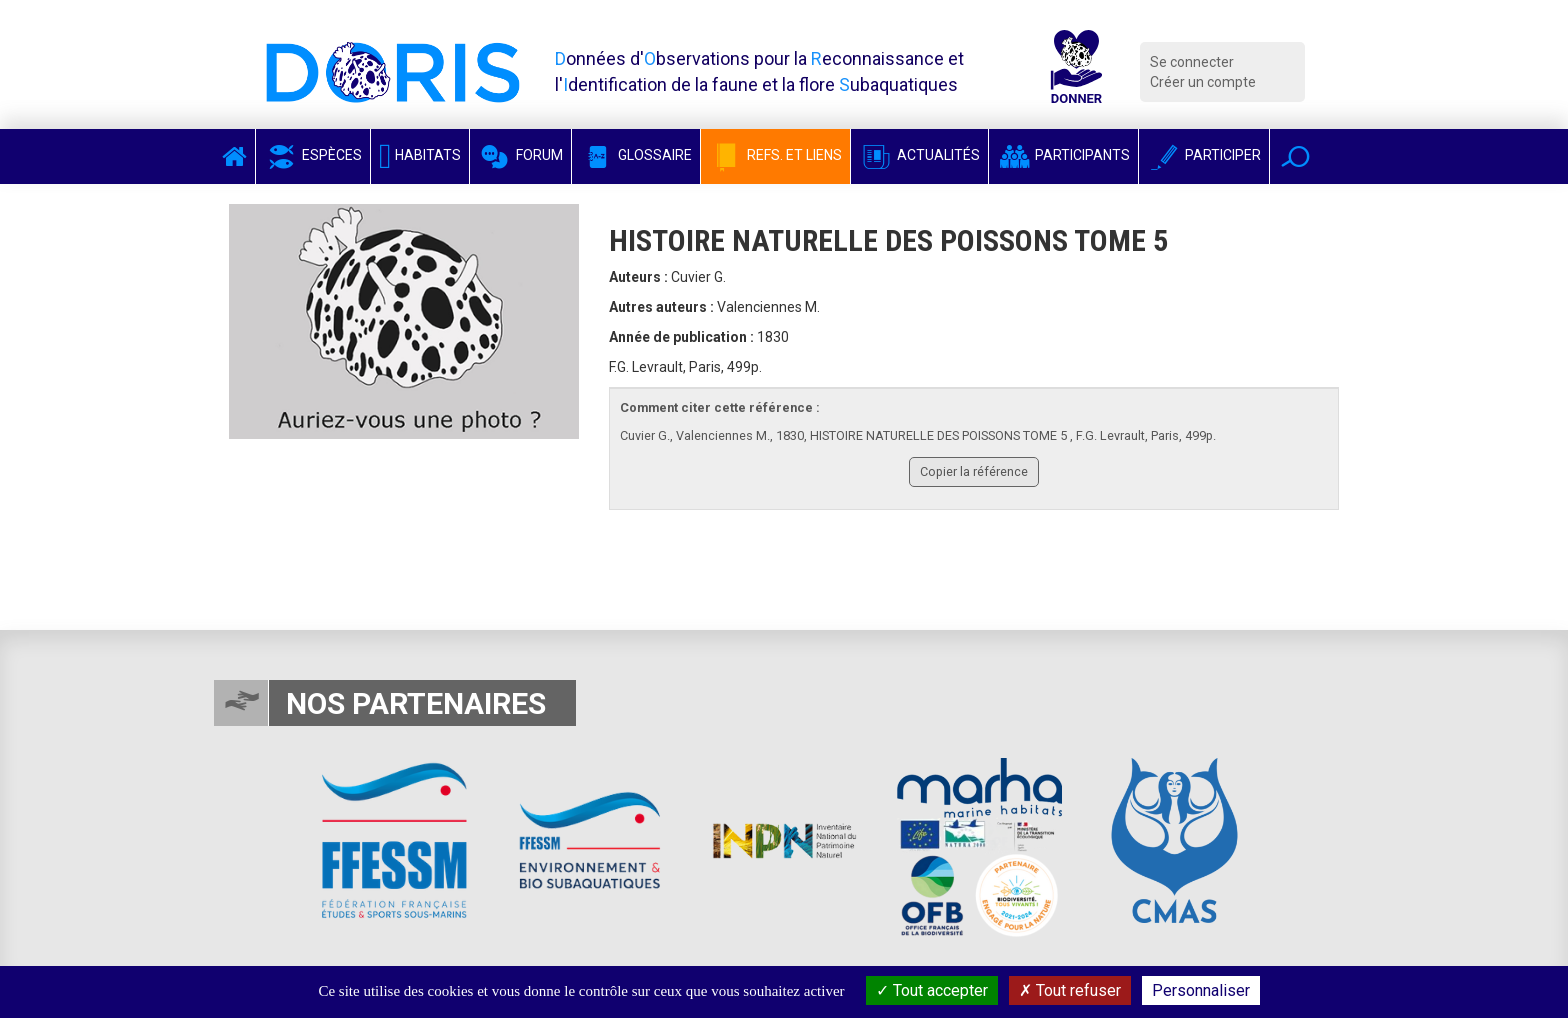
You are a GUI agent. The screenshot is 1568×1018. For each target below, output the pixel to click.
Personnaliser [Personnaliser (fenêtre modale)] (1201, 990)
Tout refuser (1070, 990)
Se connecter (1192, 62)
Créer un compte (1203, 82)
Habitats (420, 155)
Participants (1063, 155)
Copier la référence (974, 471)
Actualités (919, 155)
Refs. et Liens (775, 155)
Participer (1204, 155)
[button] (1295, 156)
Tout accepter (932, 990)
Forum (520, 155)
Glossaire (636, 155)
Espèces (313, 155)
